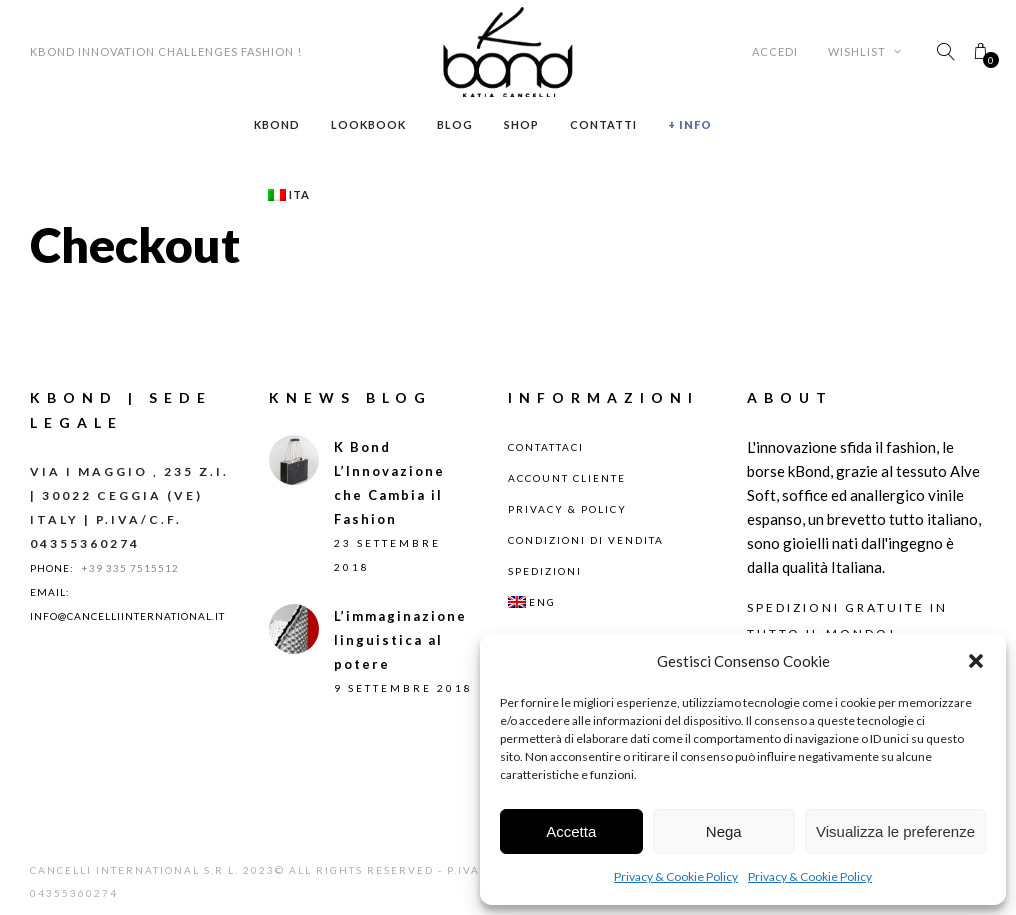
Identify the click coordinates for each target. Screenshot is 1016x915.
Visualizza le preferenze (895, 831)
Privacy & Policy (567, 509)
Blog (455, 124)
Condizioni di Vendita (586, 540)
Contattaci (546, 447)
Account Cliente (567, 478)
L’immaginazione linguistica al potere (400, 640)
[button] (976, 661)
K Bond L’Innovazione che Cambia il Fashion (389, 483)
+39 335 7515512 (130, 568)
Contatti (603, 124)
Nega (724, 831)
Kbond (277, 124)
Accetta (571, 831)
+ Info (690, 124)
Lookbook (368, 124)
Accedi (775, 51)
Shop (521, 124)
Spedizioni (545, 571)
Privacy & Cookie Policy (676, 876)
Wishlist (865, 51)
